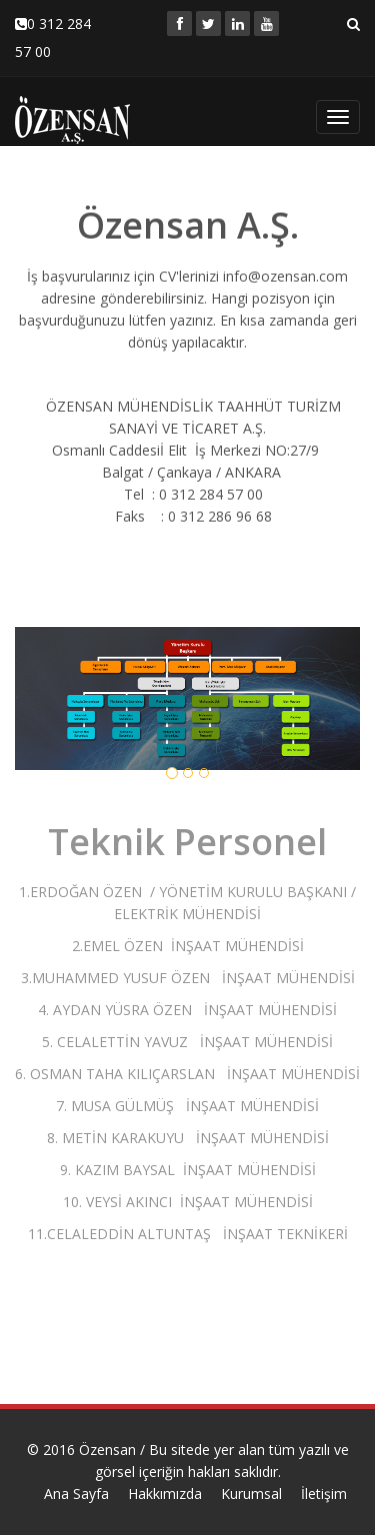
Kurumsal (251, 1493)
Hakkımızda (165, 1493)
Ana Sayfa (76, 1493)
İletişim (324, 1493)
